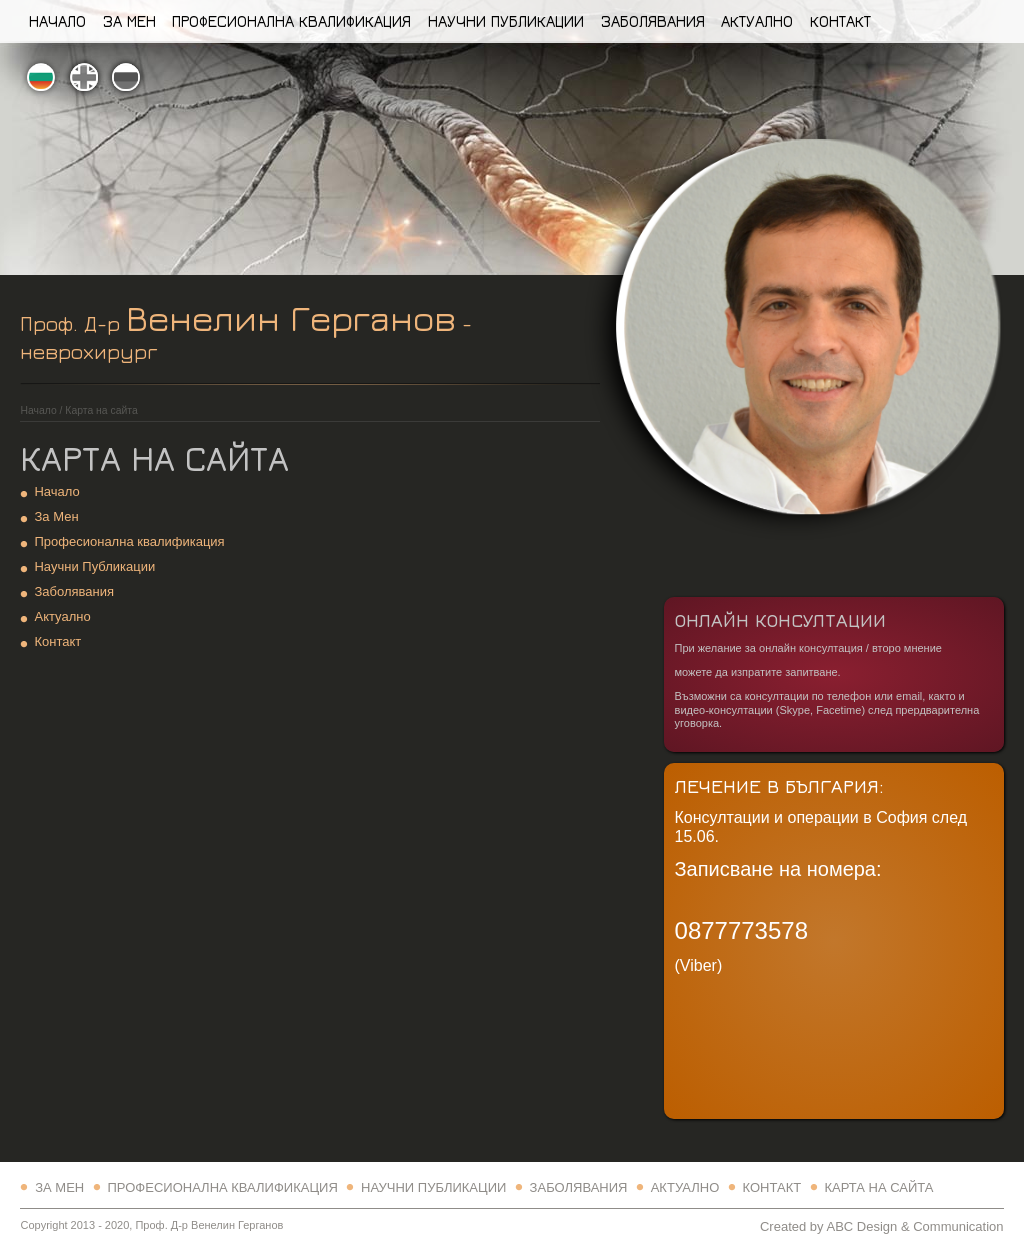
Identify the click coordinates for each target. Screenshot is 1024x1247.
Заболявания (653, 21)
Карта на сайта (878, 1187)
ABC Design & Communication (914, 1226)
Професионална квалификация (291, 21)
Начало (57, 21)
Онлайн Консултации (780, 619)
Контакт (840, 21)
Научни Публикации (506, 21)
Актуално (757, 21)
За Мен (129, 21)
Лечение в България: (779, 785)
